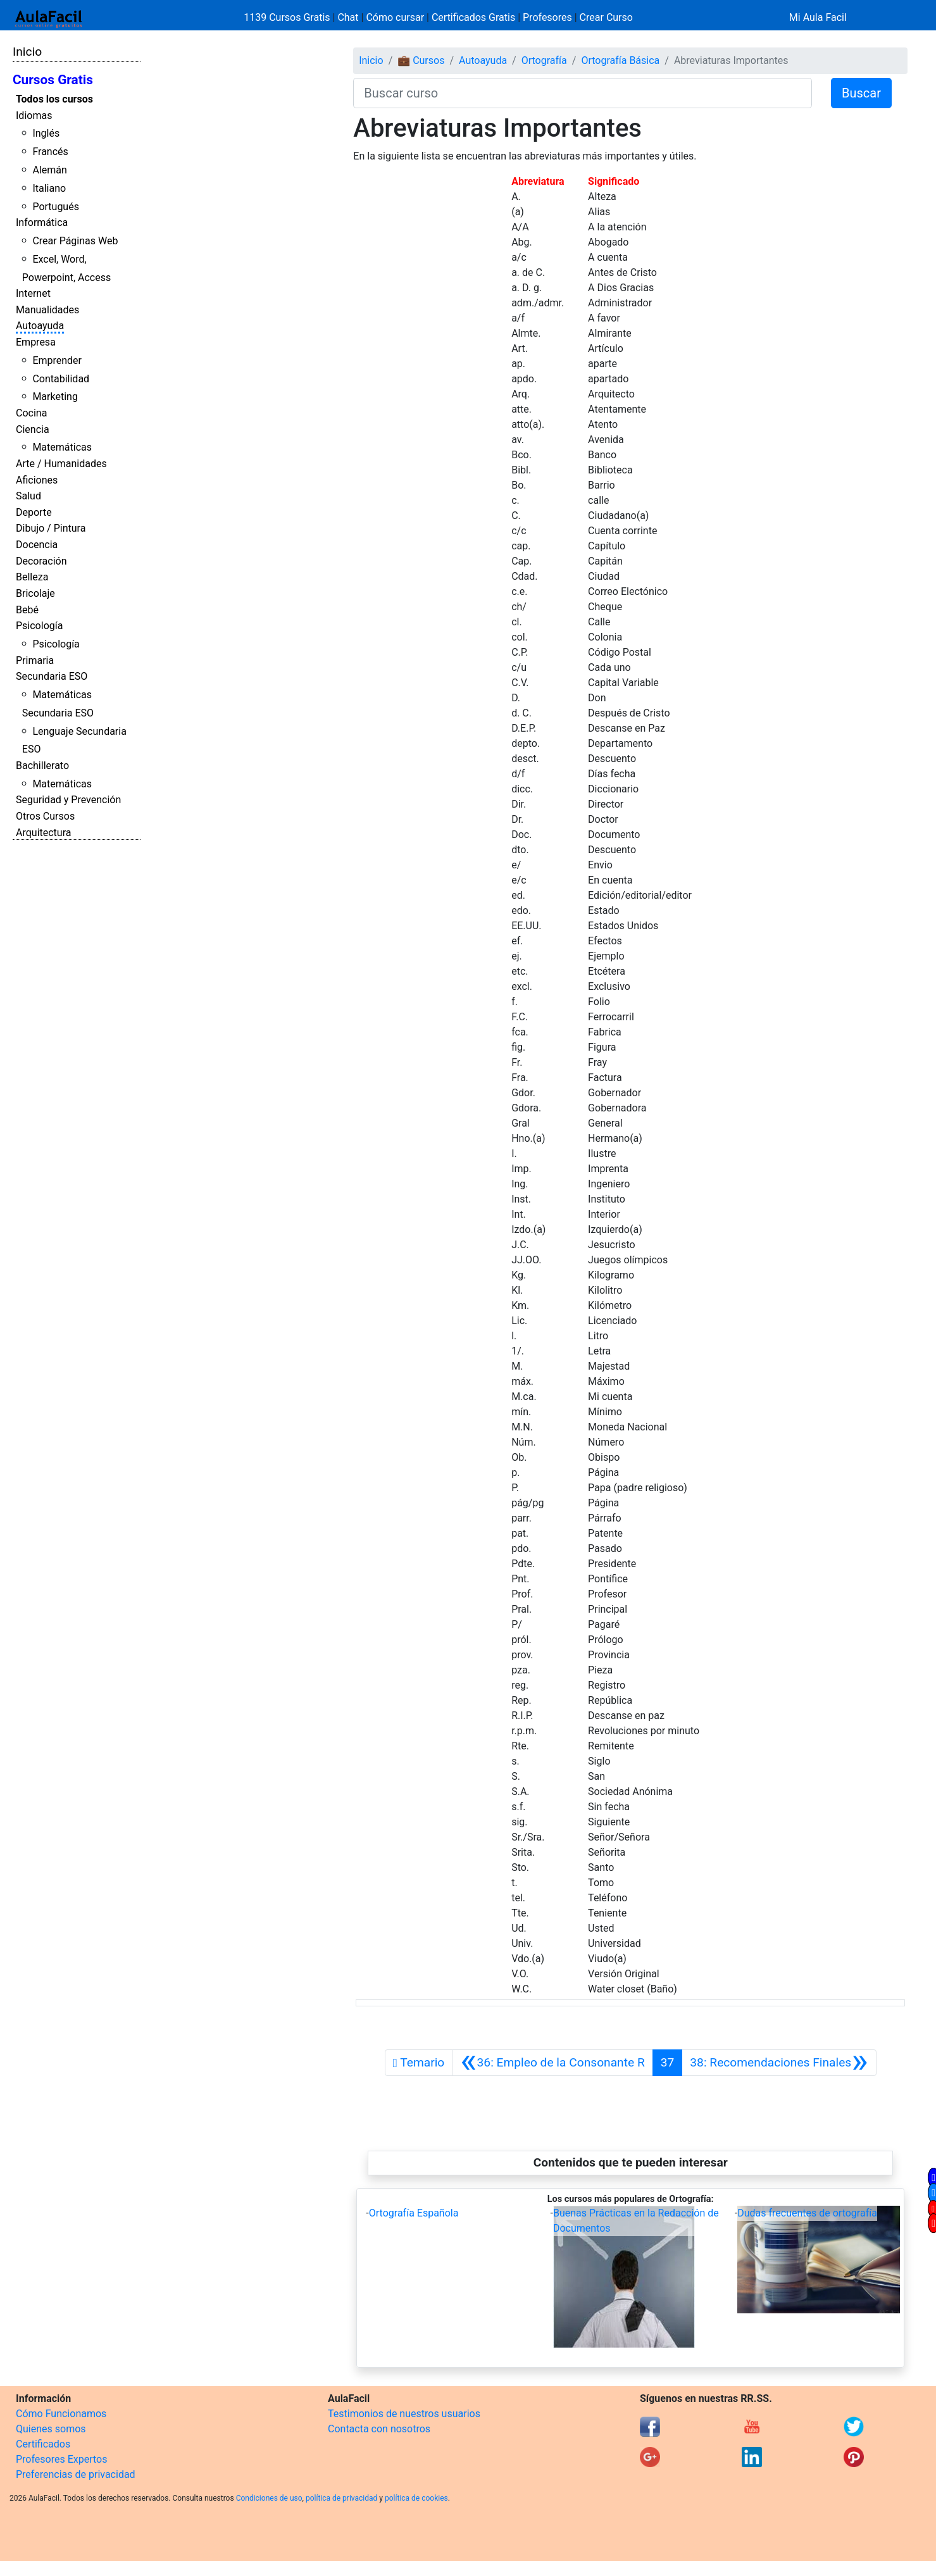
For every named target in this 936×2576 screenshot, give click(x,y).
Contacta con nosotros (379, 2429)
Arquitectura (43, 833)
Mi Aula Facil (818, 17)
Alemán (49, 170)
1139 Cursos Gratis (288, 17)
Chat (347, 17)
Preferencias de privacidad (75, 2474)
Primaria (35, 660)
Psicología (39, 626)
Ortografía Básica (620, 60)
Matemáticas (62, 447)
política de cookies (416, 2498)
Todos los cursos (54, 99)
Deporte (34, 512)
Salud (28, 496)
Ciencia (32, 429)
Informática (42, 222)
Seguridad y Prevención (68, 800)
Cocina (31, 413)
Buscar (861, 93)
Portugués (55, 207)
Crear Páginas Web (75, 241)
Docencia (37, 545)
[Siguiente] (779, 2062)
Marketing (54, 397)
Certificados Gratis (473, 17)
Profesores (547, 17)
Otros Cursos (45, 816)
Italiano (49, 188)
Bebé (27, 610)
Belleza (32, 577)
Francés (50, 152)
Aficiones (37, 480)
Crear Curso (606, 17)
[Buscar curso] (582, 93)
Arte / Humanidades (61, 464)
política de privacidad (341, 2498)
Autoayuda (40, 326)
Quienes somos (51, 2429)
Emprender (57, 360)
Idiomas (34, 115)
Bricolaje (35, 593)
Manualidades (47, 310)
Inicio (27, 51)
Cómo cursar (395, 17)
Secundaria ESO (51, 676)
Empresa (36, 342)
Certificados (43, 2444)
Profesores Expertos (61, 2459)
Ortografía (544, 60)
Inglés (45, 133)
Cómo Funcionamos (61, 2414)
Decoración (41, 561)
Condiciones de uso (269, 2498)
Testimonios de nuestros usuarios (404, 2414)
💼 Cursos (420, 60)
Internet (33, 293)
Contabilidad (60, 379)
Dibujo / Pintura (50, 528)
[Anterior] (552, 2062)
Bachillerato (42, 766)
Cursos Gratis (53, 79)
